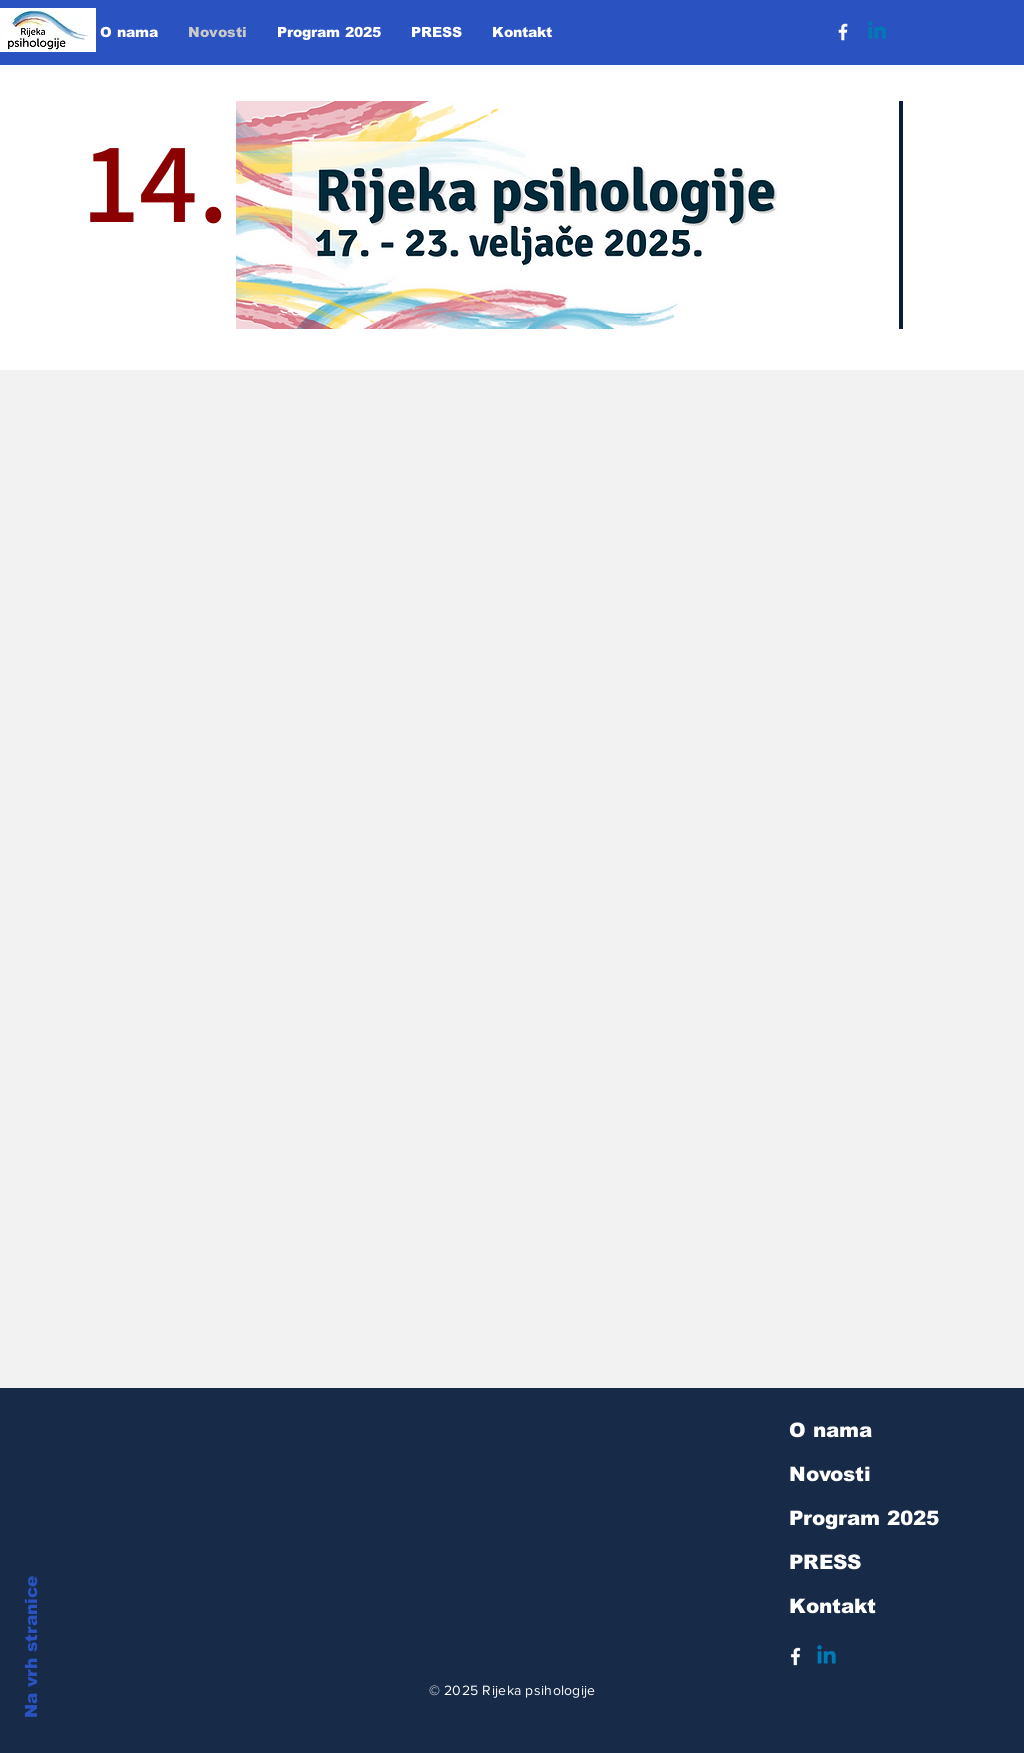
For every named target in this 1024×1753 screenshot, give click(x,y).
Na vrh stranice (31, 1647)
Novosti (830, 1474)
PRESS (825, 1562)
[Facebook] (843, 32)
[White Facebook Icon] (795, 1656)
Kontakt (832, 1606)
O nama (830, 1430)
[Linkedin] (877, 32)
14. (157, 232)
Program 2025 (864, 1518)
